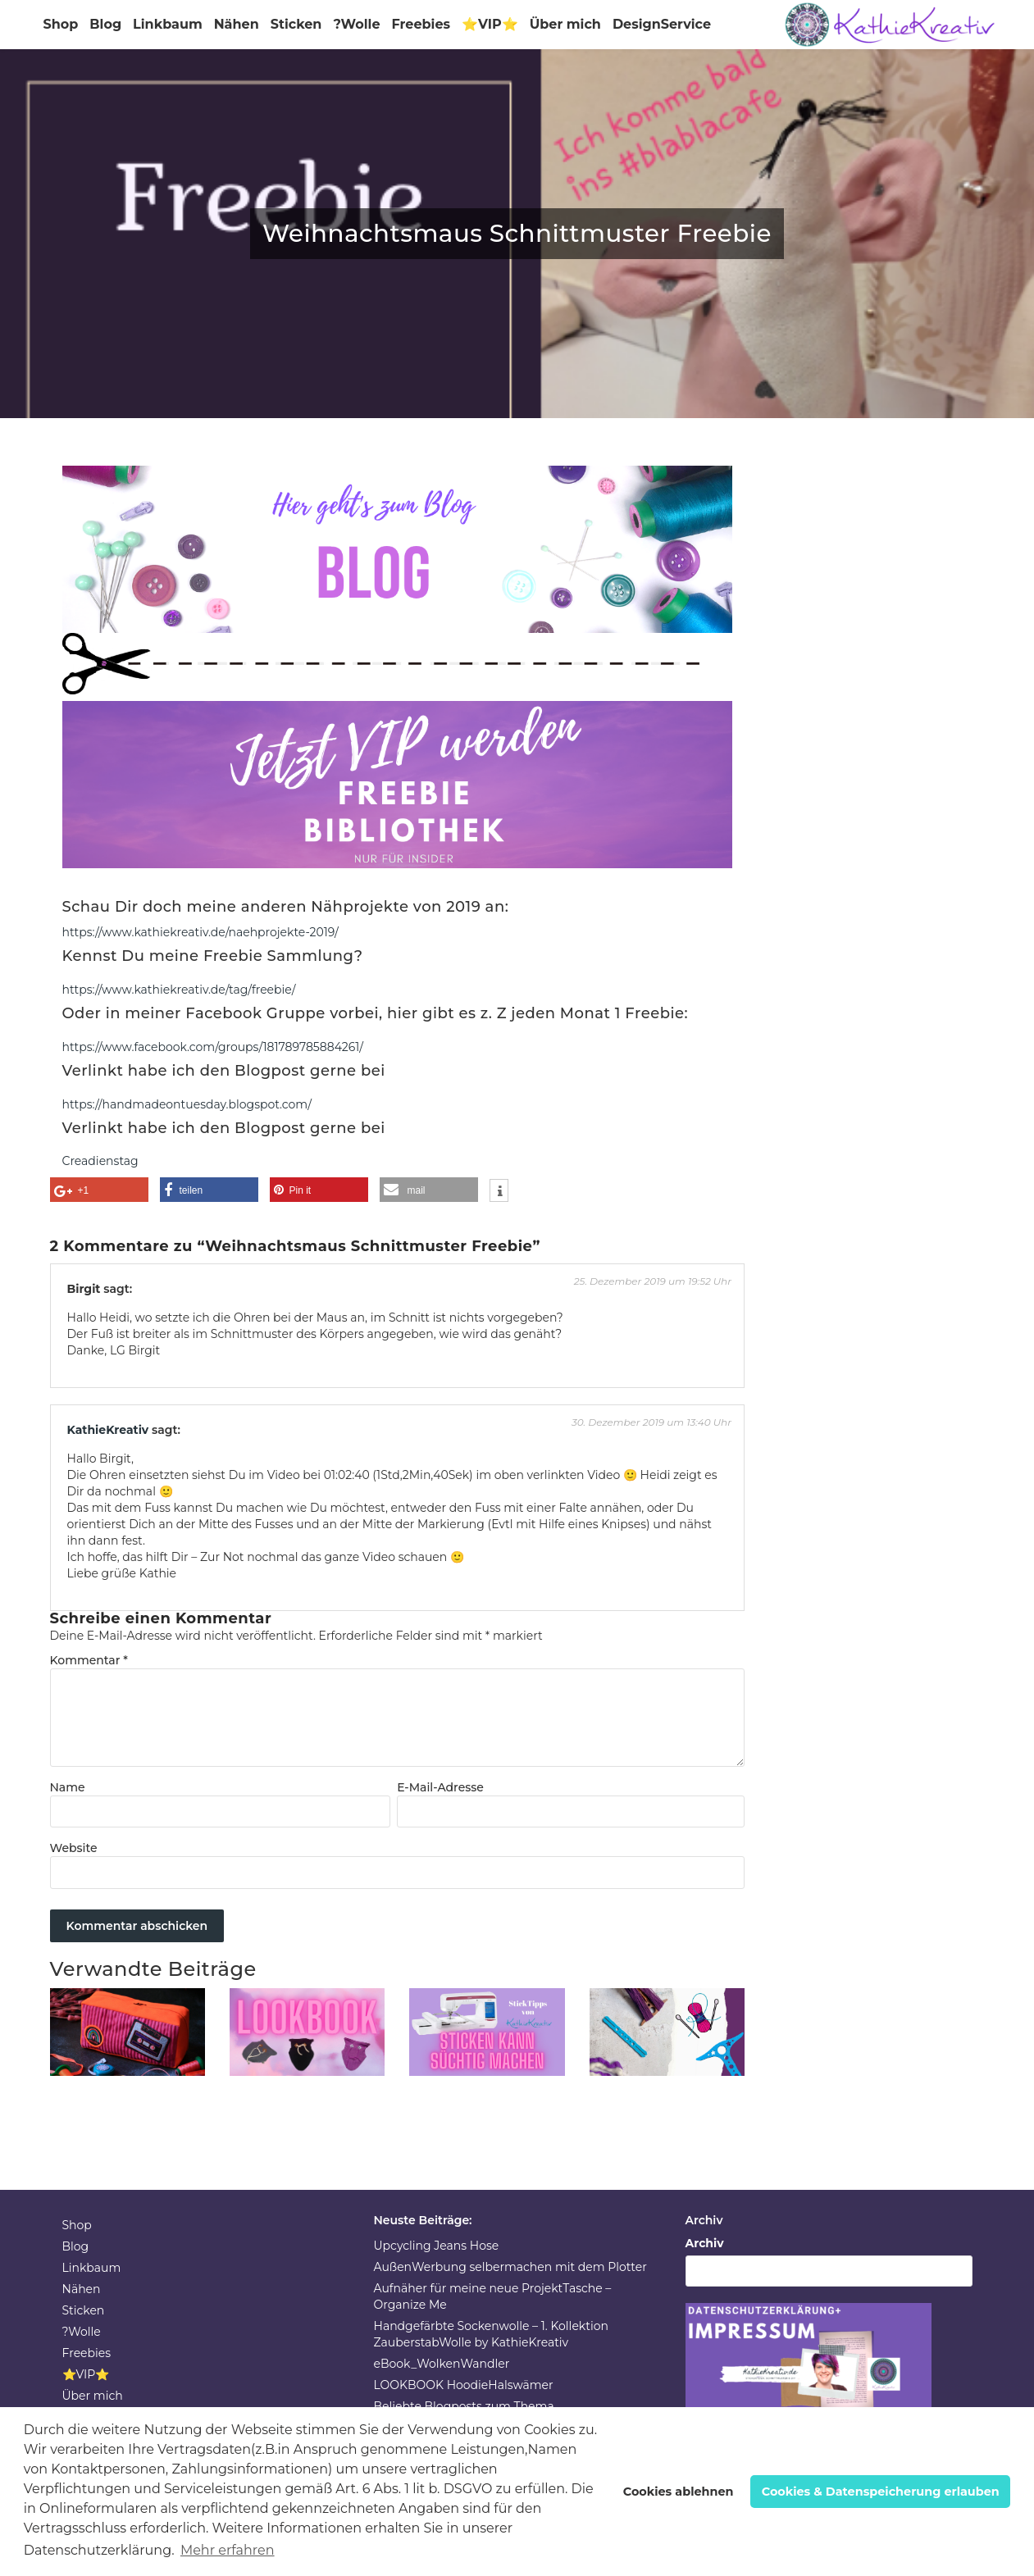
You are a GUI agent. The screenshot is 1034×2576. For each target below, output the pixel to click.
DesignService (662, 24)
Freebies (421, 24)
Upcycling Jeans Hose (436, 2245)
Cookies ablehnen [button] (678, 2491)
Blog (105, 24)
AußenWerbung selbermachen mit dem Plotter (510, 2267)
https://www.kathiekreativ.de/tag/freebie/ (179, 989)
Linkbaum (168, 24)
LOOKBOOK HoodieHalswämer (463, 2385)
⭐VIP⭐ (490, 24)
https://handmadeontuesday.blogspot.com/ (187, 1104)
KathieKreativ (108, 1429)
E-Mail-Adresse (440, 1787)
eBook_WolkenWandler (442, 2363)
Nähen (236, 24)
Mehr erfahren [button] (227, 2550)
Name (67, 1787)
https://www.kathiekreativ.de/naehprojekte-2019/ (200, 932)
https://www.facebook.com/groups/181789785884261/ (213, 1047)
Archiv (705, 2243)
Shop (61, 24)
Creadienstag (100, 1161)
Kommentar (89, 1660)
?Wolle (356, 24)
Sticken (296, 24)
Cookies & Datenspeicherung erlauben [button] (881, 2491)
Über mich (565, 24)
